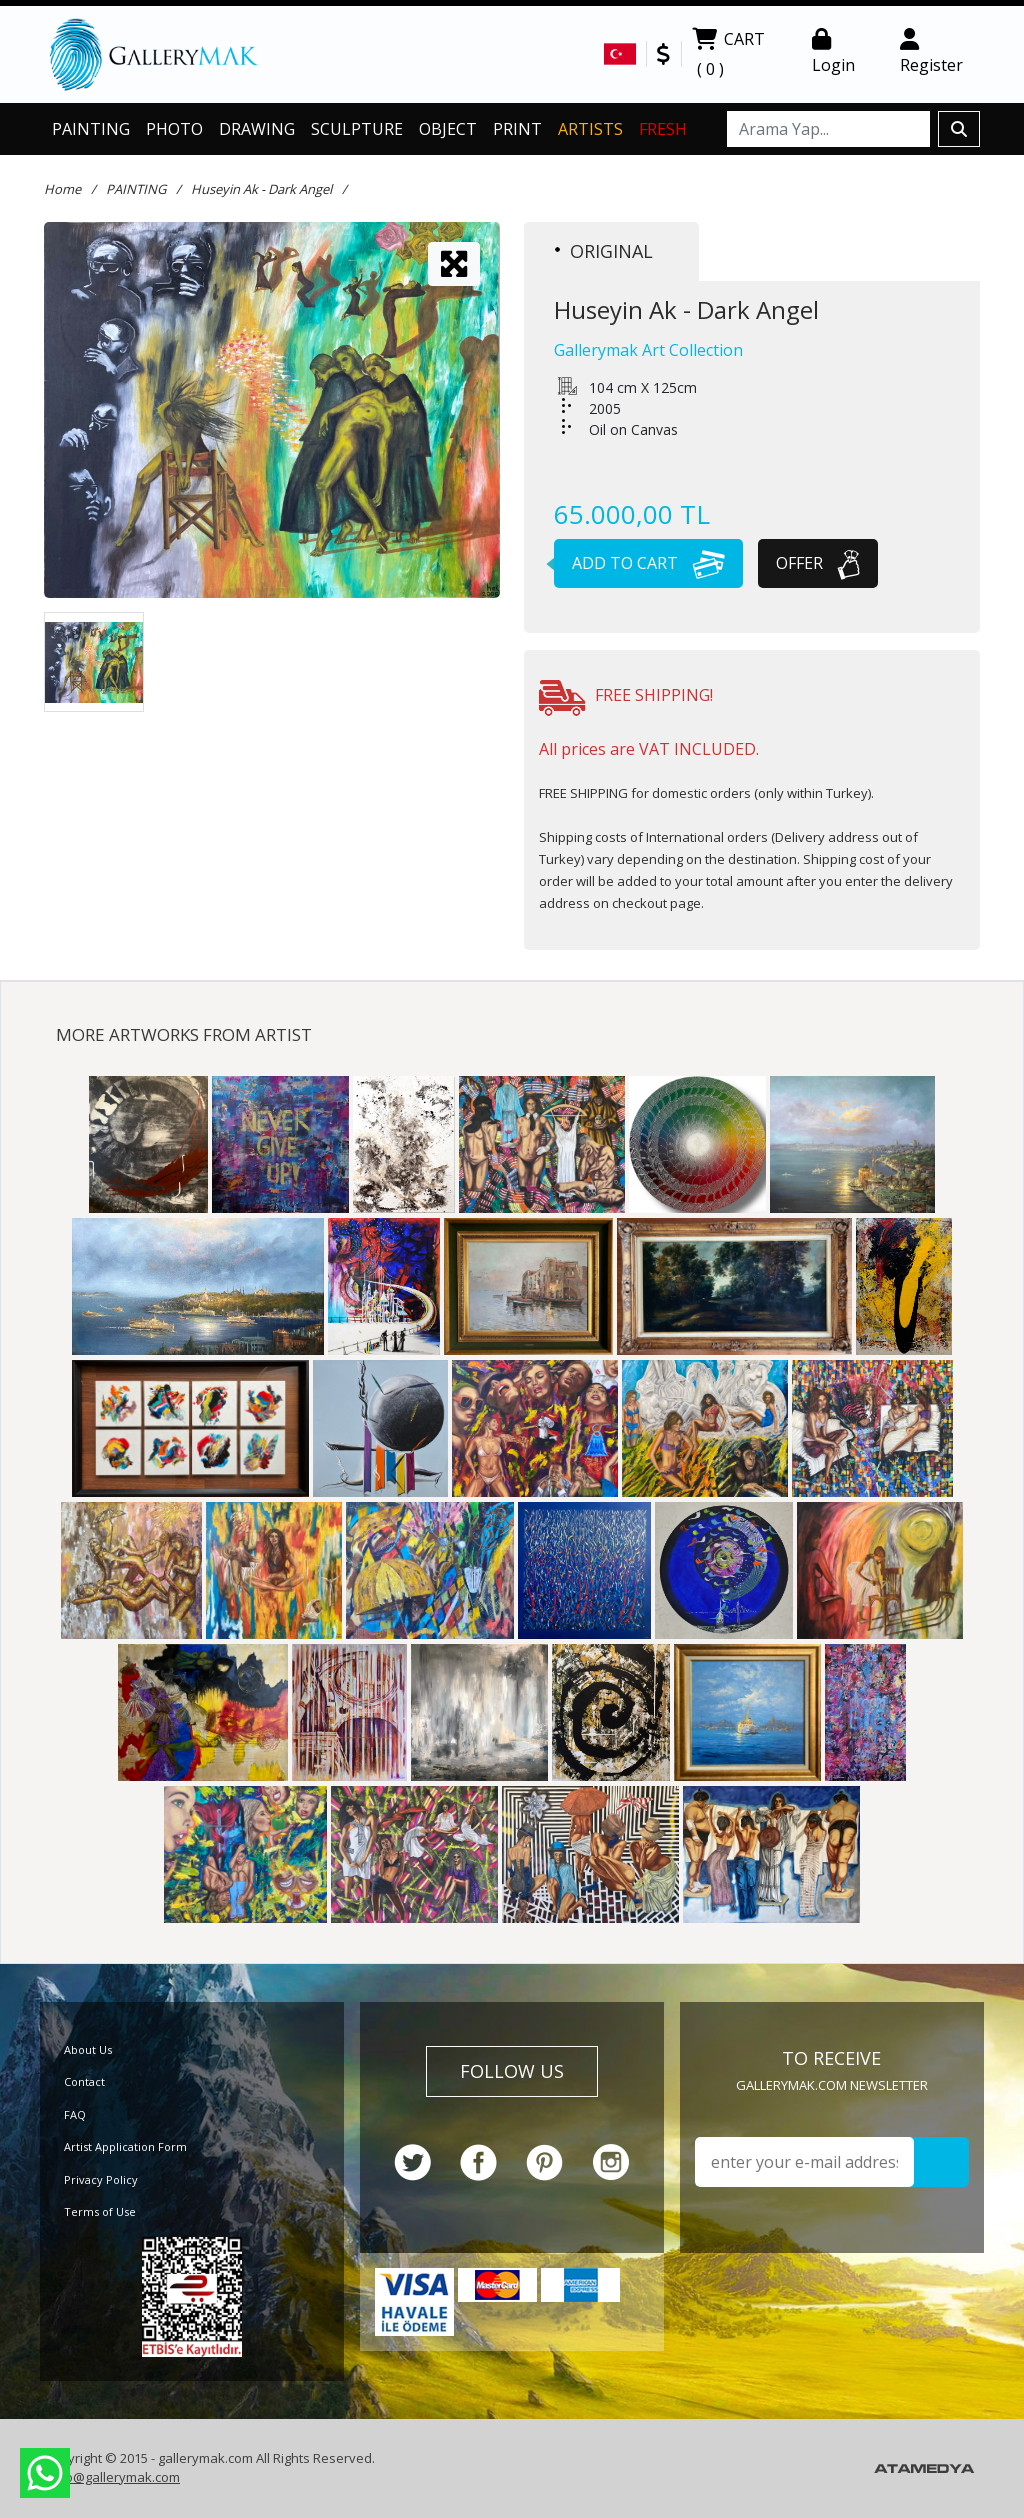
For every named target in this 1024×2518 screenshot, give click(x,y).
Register (931, 52)
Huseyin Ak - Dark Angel (261, 189)
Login (833, 52)
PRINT (517, 129)
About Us (88, 2049)
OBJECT (448, 129)
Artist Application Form (125, 2146)
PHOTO (174, 129)
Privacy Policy (101, 2179)
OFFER (818, 563)
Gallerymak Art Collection (648, 350)
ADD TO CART (639, 563)
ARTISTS (590, 129)
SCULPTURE (357, 129)
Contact (84, 2081)
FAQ (75, 2114)
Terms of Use (100, 2211)
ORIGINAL (604, 251)
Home (62, 189)
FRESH (663, 129)
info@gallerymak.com (114, 2477)
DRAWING (257, 129)
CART (728, 56)
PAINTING (91, 129)
